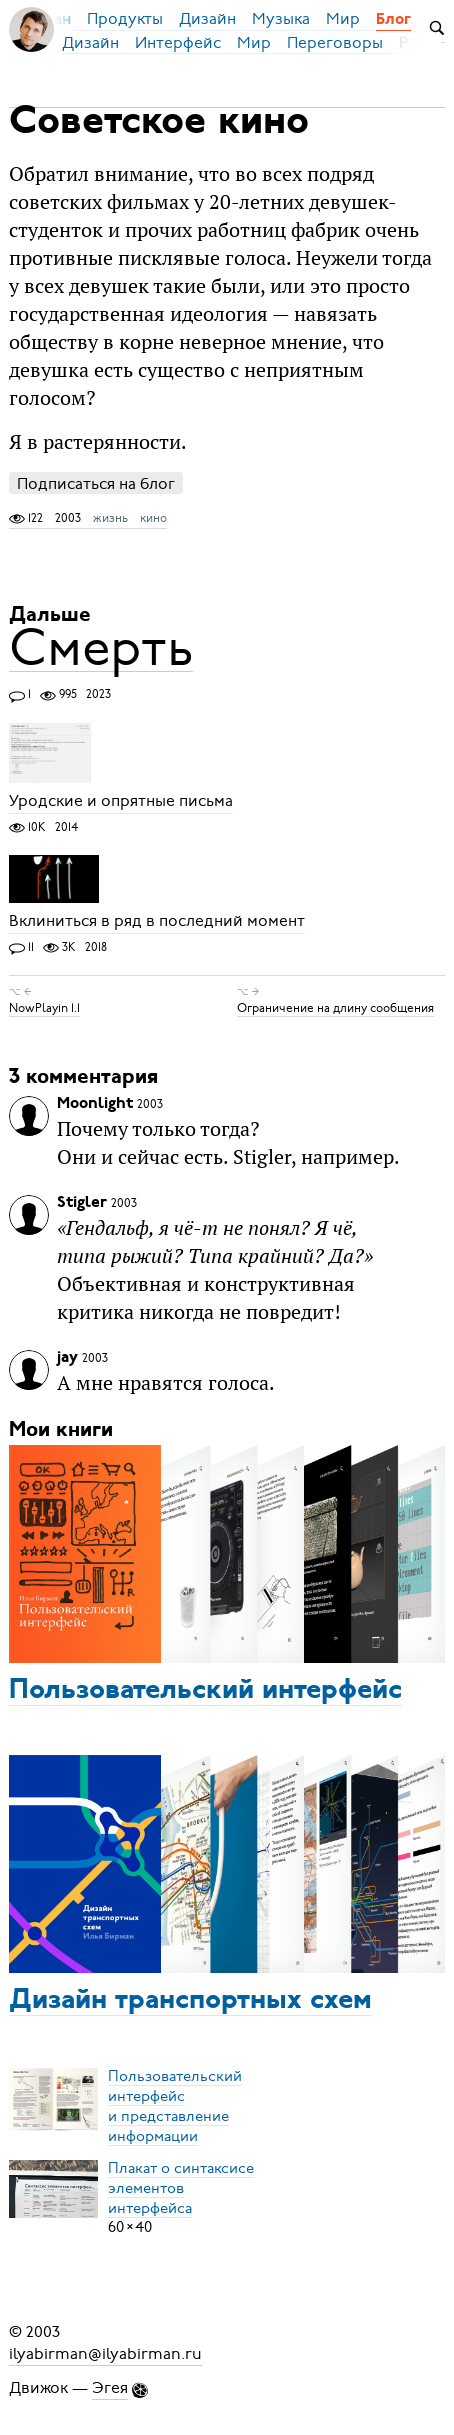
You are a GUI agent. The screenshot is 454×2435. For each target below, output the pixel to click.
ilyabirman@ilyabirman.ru (105, 2354)
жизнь (110, 518)
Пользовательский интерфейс (205, 1691)
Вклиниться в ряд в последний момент (157, 922)
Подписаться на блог (96, 483)
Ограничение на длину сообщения (335, 1008)
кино (153, 518)
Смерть (101, 647)
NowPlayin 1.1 (44, 1008)
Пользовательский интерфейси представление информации (175, 2105)
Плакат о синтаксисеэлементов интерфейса (181, 2187)
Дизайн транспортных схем (190, 2001)
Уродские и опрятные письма (121, 802)
